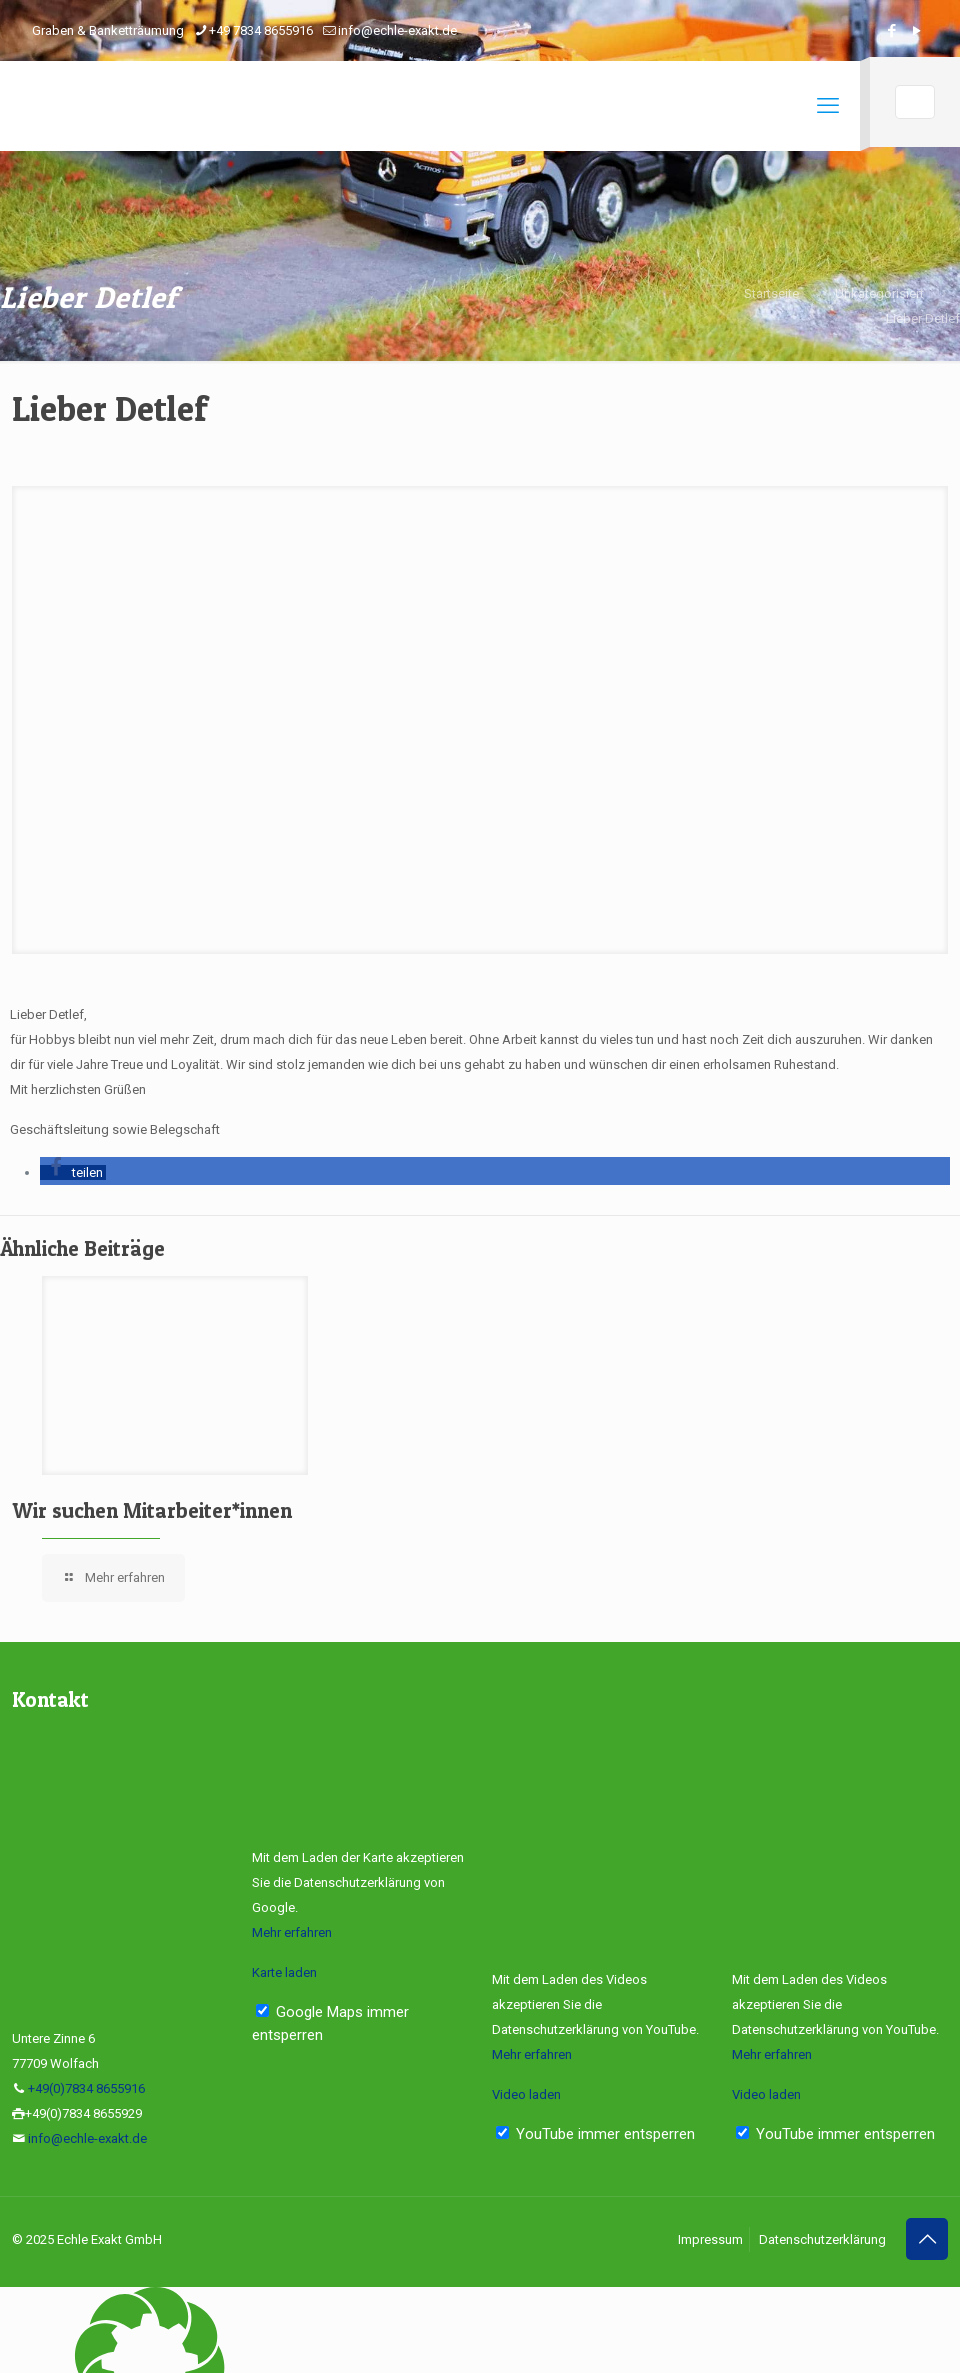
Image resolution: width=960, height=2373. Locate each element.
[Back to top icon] (927, 2239)
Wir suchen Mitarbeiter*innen (152, 1510)
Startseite (771, 293)
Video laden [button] (526, 2094)
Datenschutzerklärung (822, 2239)
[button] (73, 1172)
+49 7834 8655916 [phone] (261, 30)
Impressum (710, 2239)
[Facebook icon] (891, 31)
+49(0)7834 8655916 (86, 2088)
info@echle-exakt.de (87, 2138)
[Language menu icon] (915, 102)
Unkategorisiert (879, 293)
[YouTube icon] (916, 31)
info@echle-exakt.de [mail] (397, 30)
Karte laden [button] (284, 1972)
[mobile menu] (828, 106)
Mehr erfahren (292, 1932)
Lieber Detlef (923, 318)
